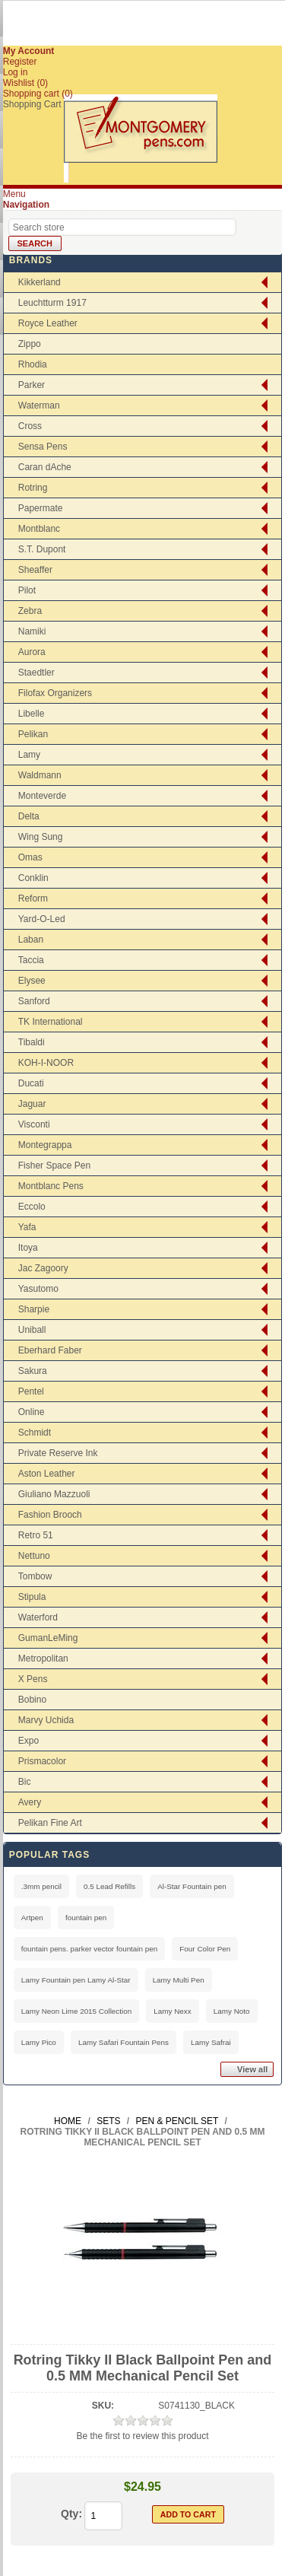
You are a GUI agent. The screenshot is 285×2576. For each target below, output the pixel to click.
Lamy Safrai (211, 2042)
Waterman (39, 405)
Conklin (33, 878)
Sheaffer (35, 569)
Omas (30, 857)
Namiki (32, 631)
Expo (28, 1740)
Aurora (32, 652)
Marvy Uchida (46, 1720)
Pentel (31, 1391)
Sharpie (33, 1309)
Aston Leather (46, 1473)
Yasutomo (38, 1288)
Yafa (27, 1227)
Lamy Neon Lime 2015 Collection (76, 2011)
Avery (29, 1802)
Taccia (31, 960)
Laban (30, 939)
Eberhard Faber (50, 1350)
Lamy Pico (38, 2042)
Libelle (31, 713)
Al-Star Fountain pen (191, 1886)
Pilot (27, 590)
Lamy (29, 754)
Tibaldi (31, 1042)
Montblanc (39, 528)
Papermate (40, 508)
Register (20, 61)
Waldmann (40, 775)
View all (252, 2069)
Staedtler (36, 672)
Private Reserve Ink (58, 1453)
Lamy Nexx (172, 2011)
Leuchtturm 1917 (52, 302)
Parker (31, 385)
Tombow (35, 1576)
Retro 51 (35, 1535)
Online (31, 1412)
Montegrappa (45, 1145)
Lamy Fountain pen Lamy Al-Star (76, 1980)
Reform (33, 898)
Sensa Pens (43, 446)
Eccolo (32, 1206)
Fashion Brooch (50, 1514)
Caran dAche (44, 467)
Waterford (38, 1617)
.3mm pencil (41, 1886)
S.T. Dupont (42, 549)
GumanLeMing (48, 1638)
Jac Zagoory (43, 1268)
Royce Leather (48, 323)
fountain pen (85, 1917)
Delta (29, 816)
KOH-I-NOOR (46, 1062)
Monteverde (42, 795)
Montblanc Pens (51, 1186)
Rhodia (32, 364)
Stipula (32, 1597)
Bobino (32, 1699)
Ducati (31, 1083)
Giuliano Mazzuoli (54, 1494)
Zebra (30, 611)
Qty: (71, 2514)
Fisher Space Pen (54, 1165)
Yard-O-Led (41, 919)
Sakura (32, 1371)
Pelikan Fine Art (50, 1823)
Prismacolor (42, 1761)
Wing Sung (40, 837)
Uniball (32, 1330)
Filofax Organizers (55, 693)
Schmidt (34, 1432)
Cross (30, 426)
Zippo (29, 344)
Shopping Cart (32, 104)
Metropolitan (43, 1658)
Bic (24, 1781)
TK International (50, 1021)
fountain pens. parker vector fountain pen (89, 1949)
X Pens (33, 1679)
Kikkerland (39, 282)
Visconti (34, 1124)
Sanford (34, 1001)
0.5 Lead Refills (109, 1886)
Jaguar (32, 1104)
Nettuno (34, 1555)
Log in (15, 72)
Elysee (32, 980)
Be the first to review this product (142, 2436)
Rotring (33, 487)
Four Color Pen (204, 1949)
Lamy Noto (232, 2011)
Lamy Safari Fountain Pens (123, 2042)
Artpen (32, 1917)
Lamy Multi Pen (178, 1980)
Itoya (28, 1247)
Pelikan (33, 734)
